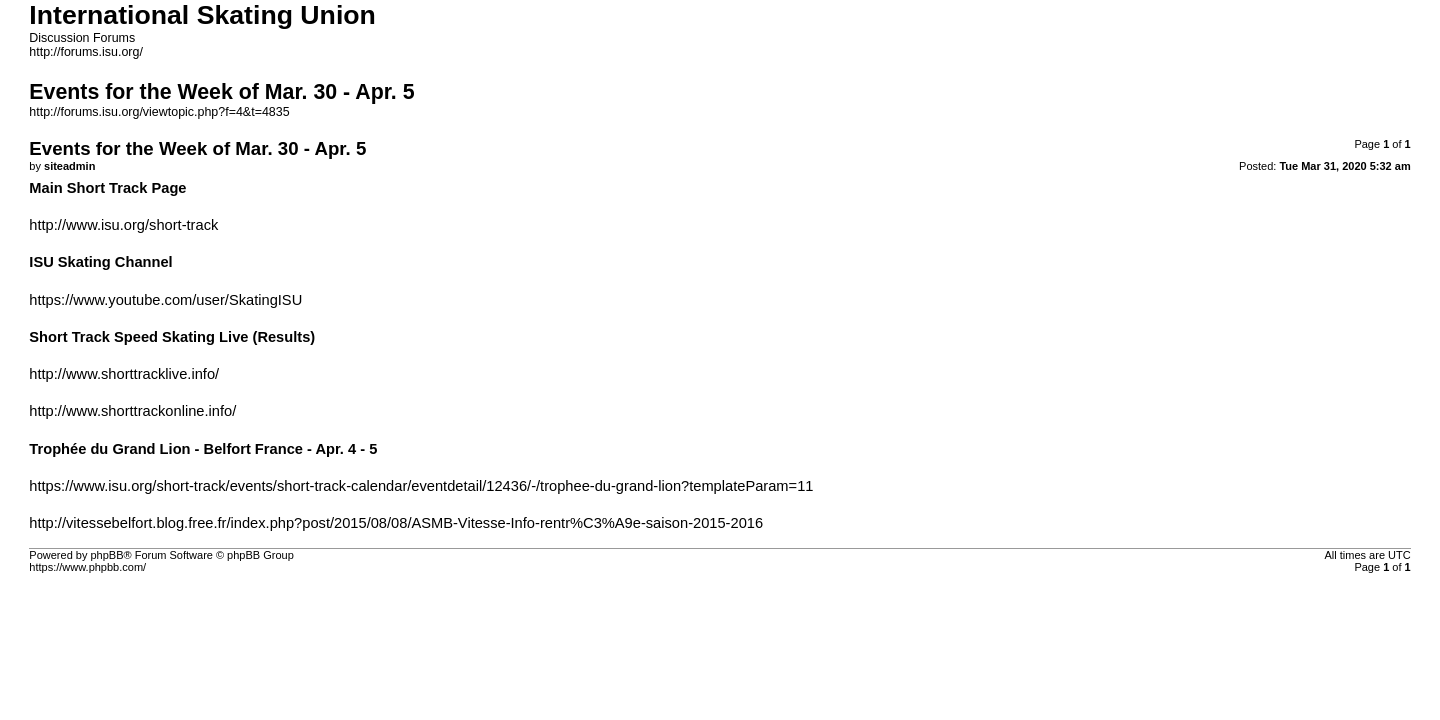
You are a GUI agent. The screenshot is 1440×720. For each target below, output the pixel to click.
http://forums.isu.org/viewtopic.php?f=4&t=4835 (159, 112)
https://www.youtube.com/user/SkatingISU (165, 300)
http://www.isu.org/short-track (123, 225)
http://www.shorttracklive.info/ (124, 374)
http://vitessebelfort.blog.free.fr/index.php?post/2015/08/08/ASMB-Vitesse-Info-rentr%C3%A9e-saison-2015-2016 (396, 523)
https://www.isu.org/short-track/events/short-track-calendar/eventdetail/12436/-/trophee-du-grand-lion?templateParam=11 (421, 486)
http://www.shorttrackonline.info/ (132, 411)
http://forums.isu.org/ (86, 52)
